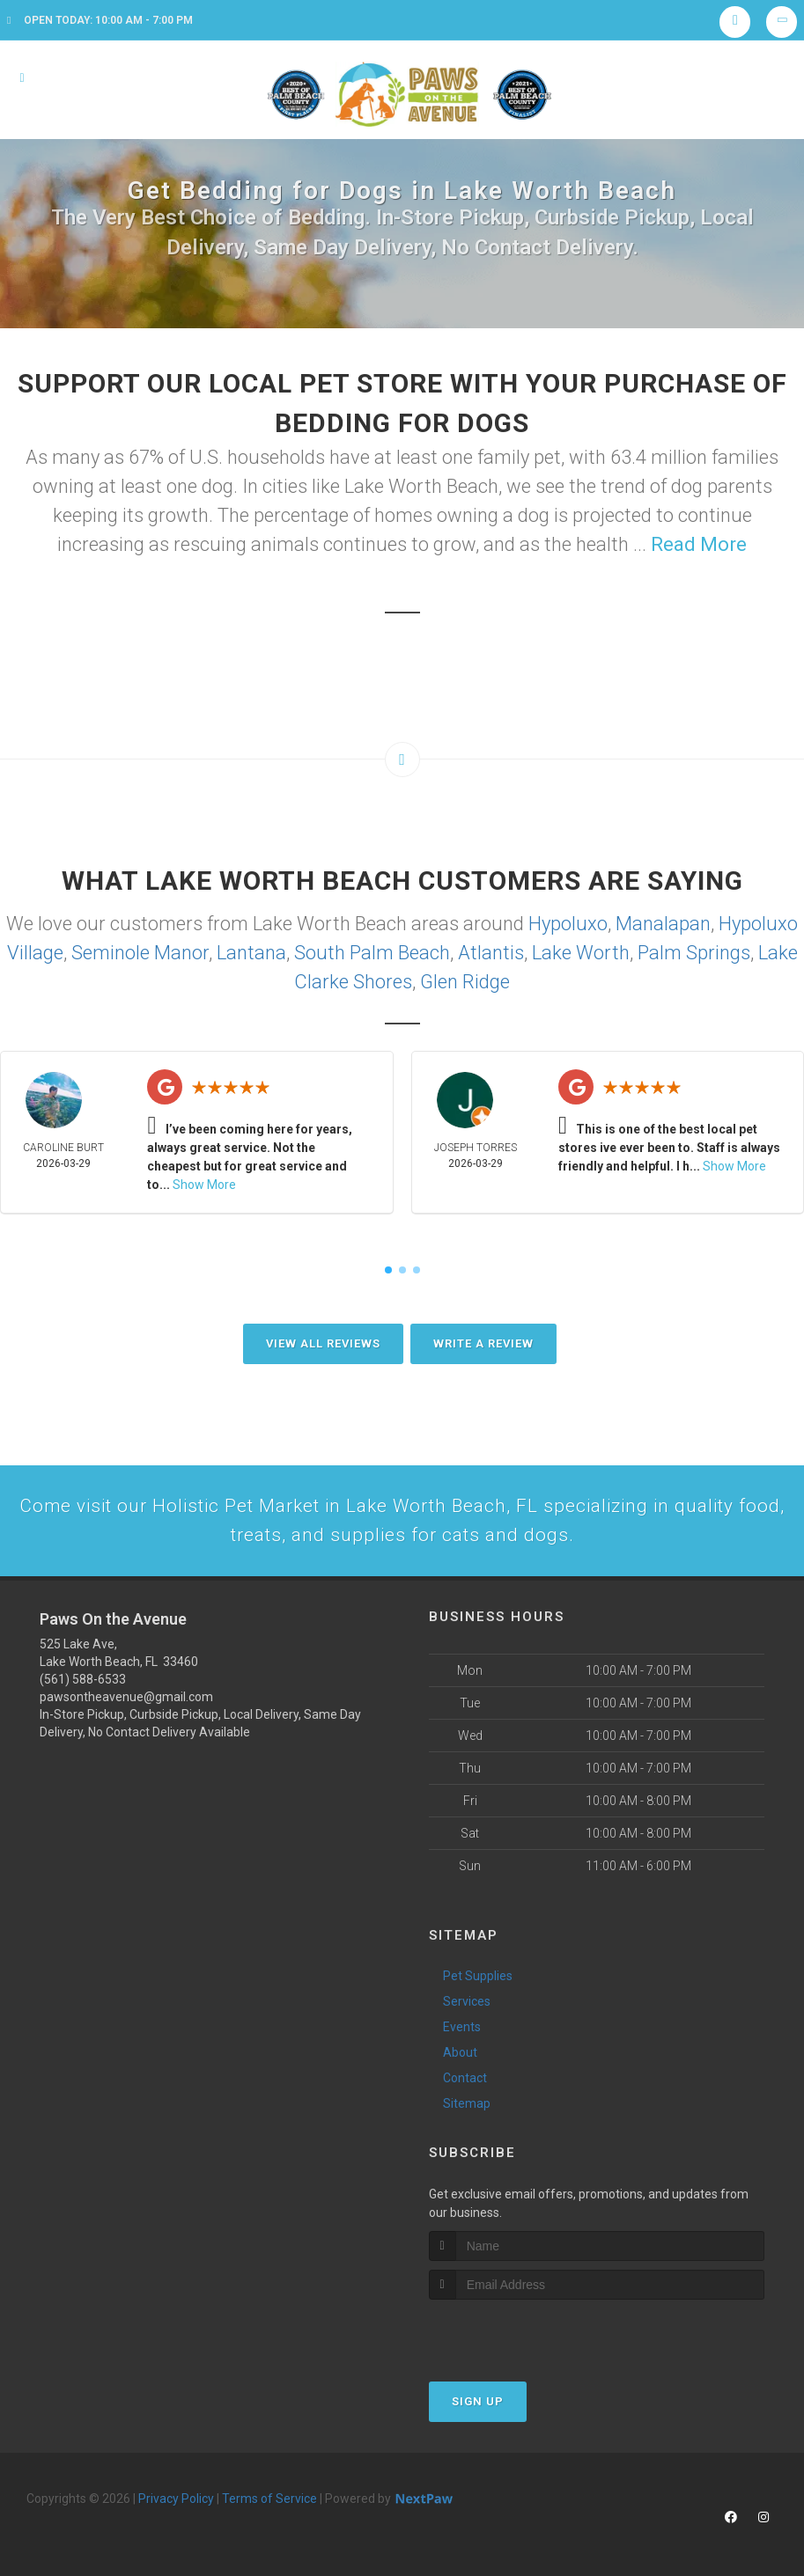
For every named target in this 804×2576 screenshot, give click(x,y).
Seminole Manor (140, 953)
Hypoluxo (568, 924)
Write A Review (483, 1343)
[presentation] (522, 2336)
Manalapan (663, 924)
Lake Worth (581, 953)
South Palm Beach (372, 953)
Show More (204, 1185)
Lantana (251, 953)
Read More (699, 544)
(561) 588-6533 (83, 1684)
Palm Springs (694, 953)
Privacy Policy (176, 2502)
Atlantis (491, 953)
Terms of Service (269, 2502)
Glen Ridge (465, 982)
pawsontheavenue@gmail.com (126, 1701)
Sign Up (478, 2404)
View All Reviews (323, 1343)
